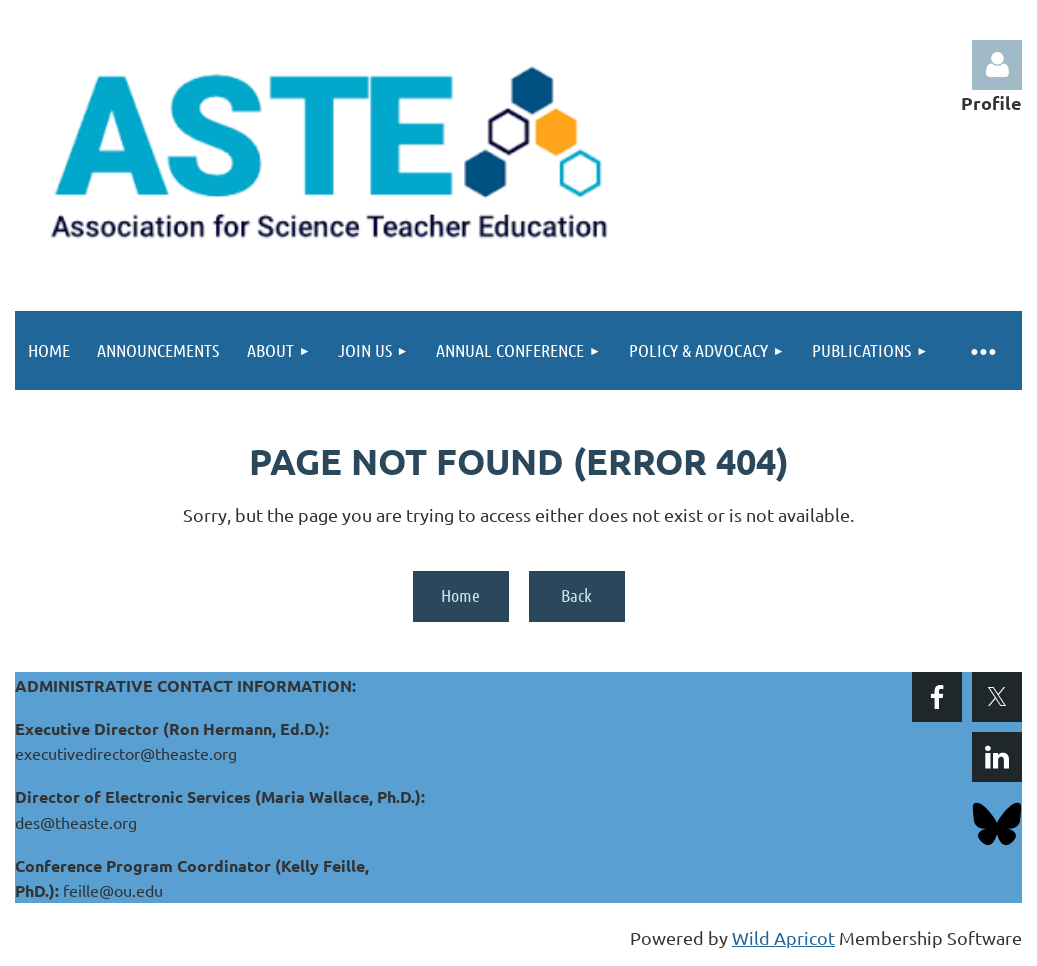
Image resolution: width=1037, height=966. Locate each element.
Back (576, 595)
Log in (997, 65)
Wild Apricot (783, 937)
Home (460, 595)
